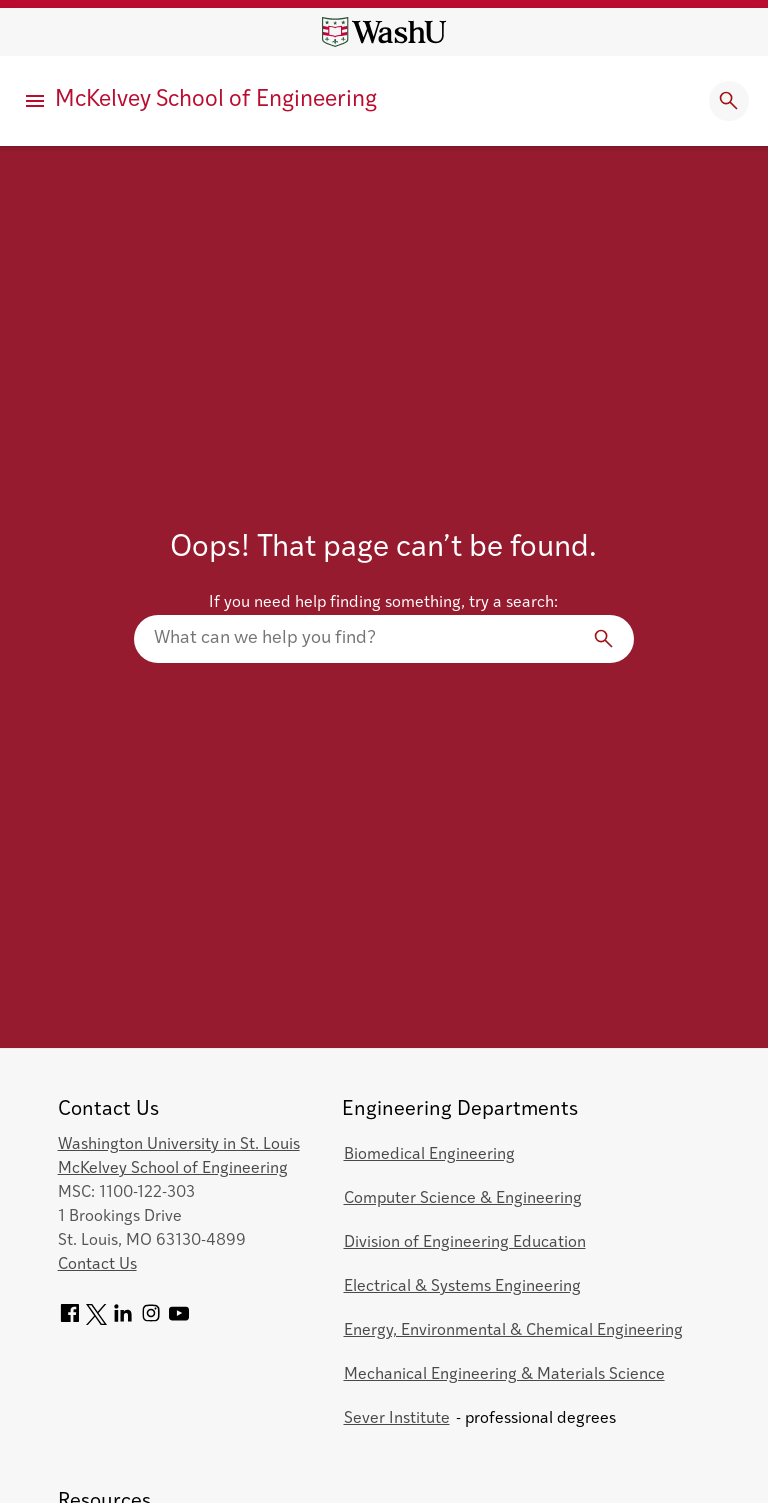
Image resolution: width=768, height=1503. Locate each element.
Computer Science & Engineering (463, 1199)
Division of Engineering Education (465, 1243)
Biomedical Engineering (429, 1155)
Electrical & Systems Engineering (462, 1287)
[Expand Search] (729, 101)
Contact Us (97, 1265)
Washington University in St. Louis (179, 1145)
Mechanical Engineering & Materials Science (504, 1375)
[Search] (604, 639)
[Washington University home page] (384, 32)
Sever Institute (397, 1419)
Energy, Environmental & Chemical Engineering (513, 1331)
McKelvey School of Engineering (216, 100)
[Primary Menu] (35, 101)
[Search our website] (384, 639)
